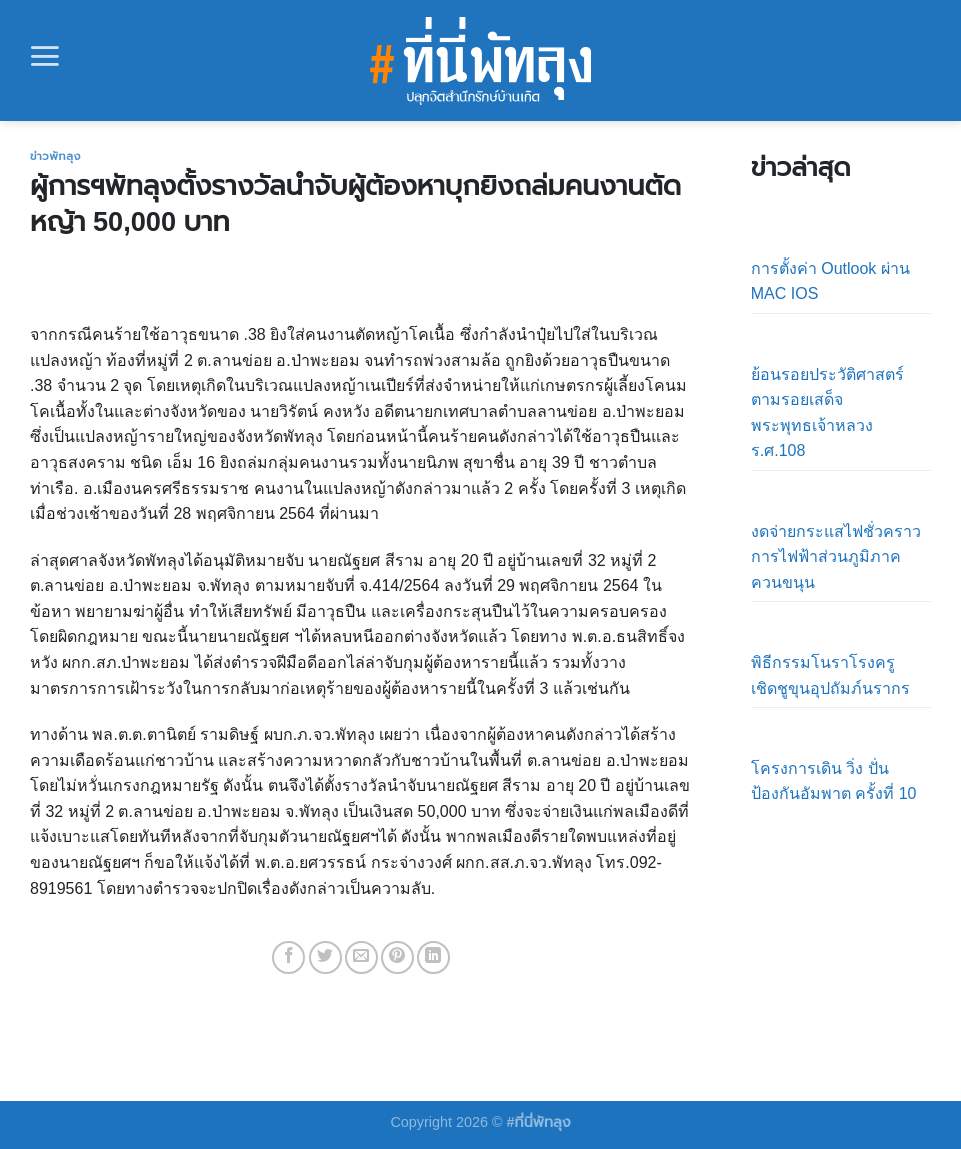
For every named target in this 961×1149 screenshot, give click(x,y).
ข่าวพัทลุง (55, 156)
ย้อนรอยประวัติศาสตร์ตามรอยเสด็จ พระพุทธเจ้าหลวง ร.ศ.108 (827, 413)
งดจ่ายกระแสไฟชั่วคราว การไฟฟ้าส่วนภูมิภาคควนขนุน (836, 557)
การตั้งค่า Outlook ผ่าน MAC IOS (830, 281)
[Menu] (45, 56)
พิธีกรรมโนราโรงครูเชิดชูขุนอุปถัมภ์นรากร (830, 675)
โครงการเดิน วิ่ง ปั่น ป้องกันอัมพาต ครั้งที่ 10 (834, 781)
